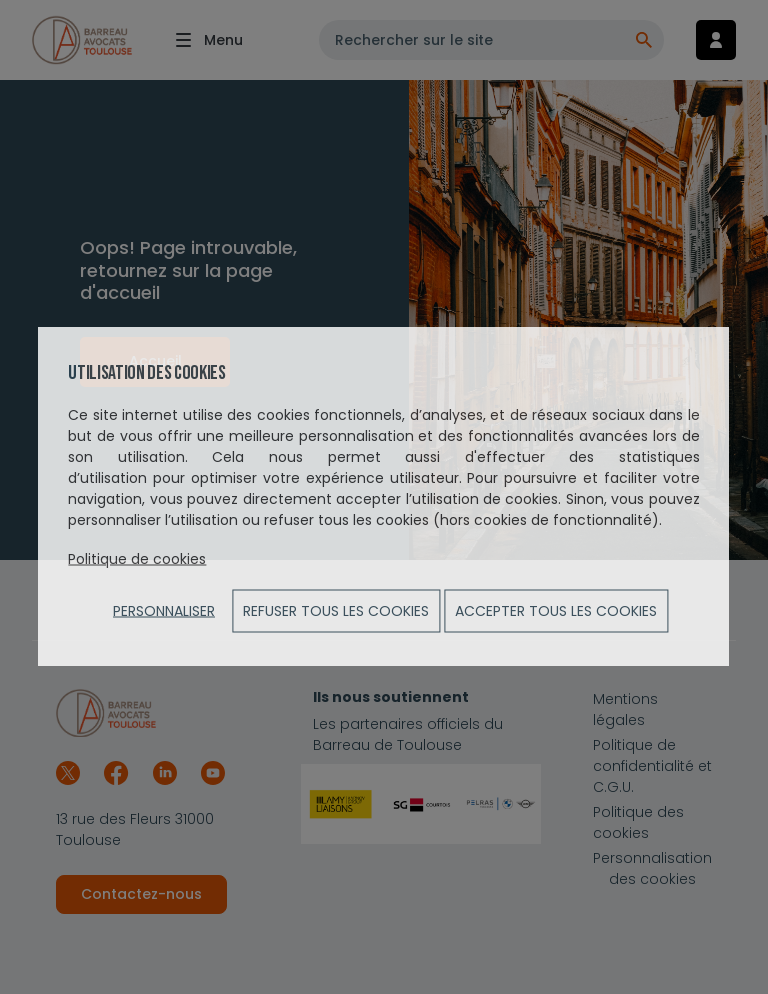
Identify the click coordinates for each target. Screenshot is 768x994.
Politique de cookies (137, 559)
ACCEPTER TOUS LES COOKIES (556, 611)
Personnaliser (164, 611)
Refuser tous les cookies (336, 611)
